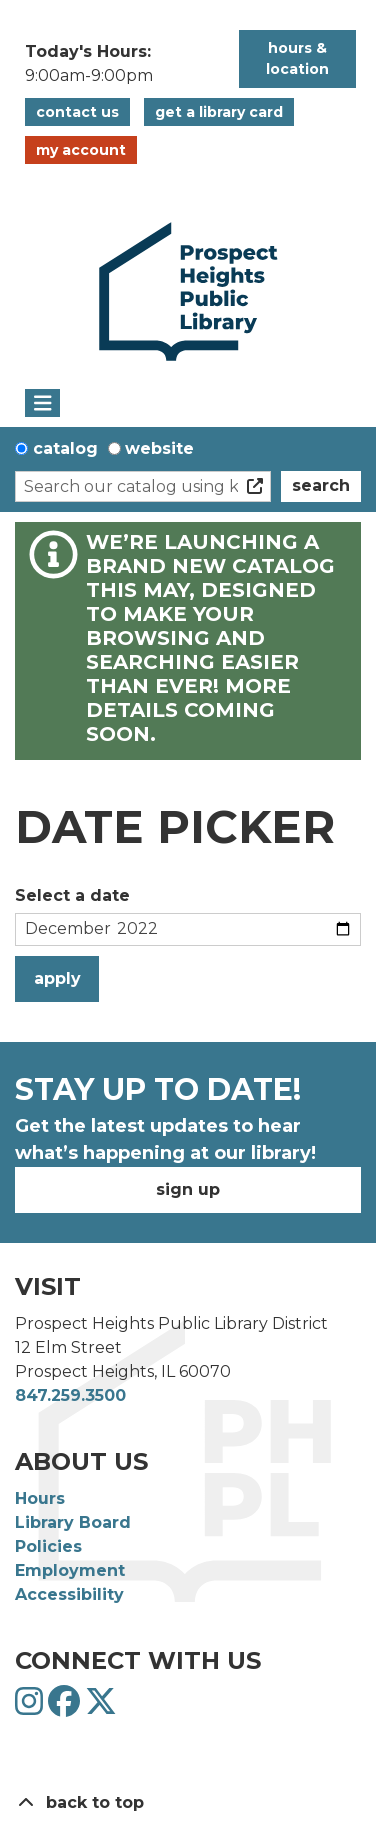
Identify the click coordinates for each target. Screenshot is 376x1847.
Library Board (73, 1522)
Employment (70, 1570)
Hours (40, 1498)
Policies (48, 1546)
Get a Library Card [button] (219, 112)
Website (159, 448)
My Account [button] (81, 150)
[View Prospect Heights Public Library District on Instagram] (31, 1707)
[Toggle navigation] (42, 403)
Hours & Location (297, 58)
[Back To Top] (188, 1803)
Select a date (72, 895)
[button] (122, 64)
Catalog (65, 448)
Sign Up (188, 1189)
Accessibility (69, 1594)
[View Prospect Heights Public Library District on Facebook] (66, 1707)
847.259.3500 (70, 1395)
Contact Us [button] (77, 112)
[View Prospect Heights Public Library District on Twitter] (101, 1707)
